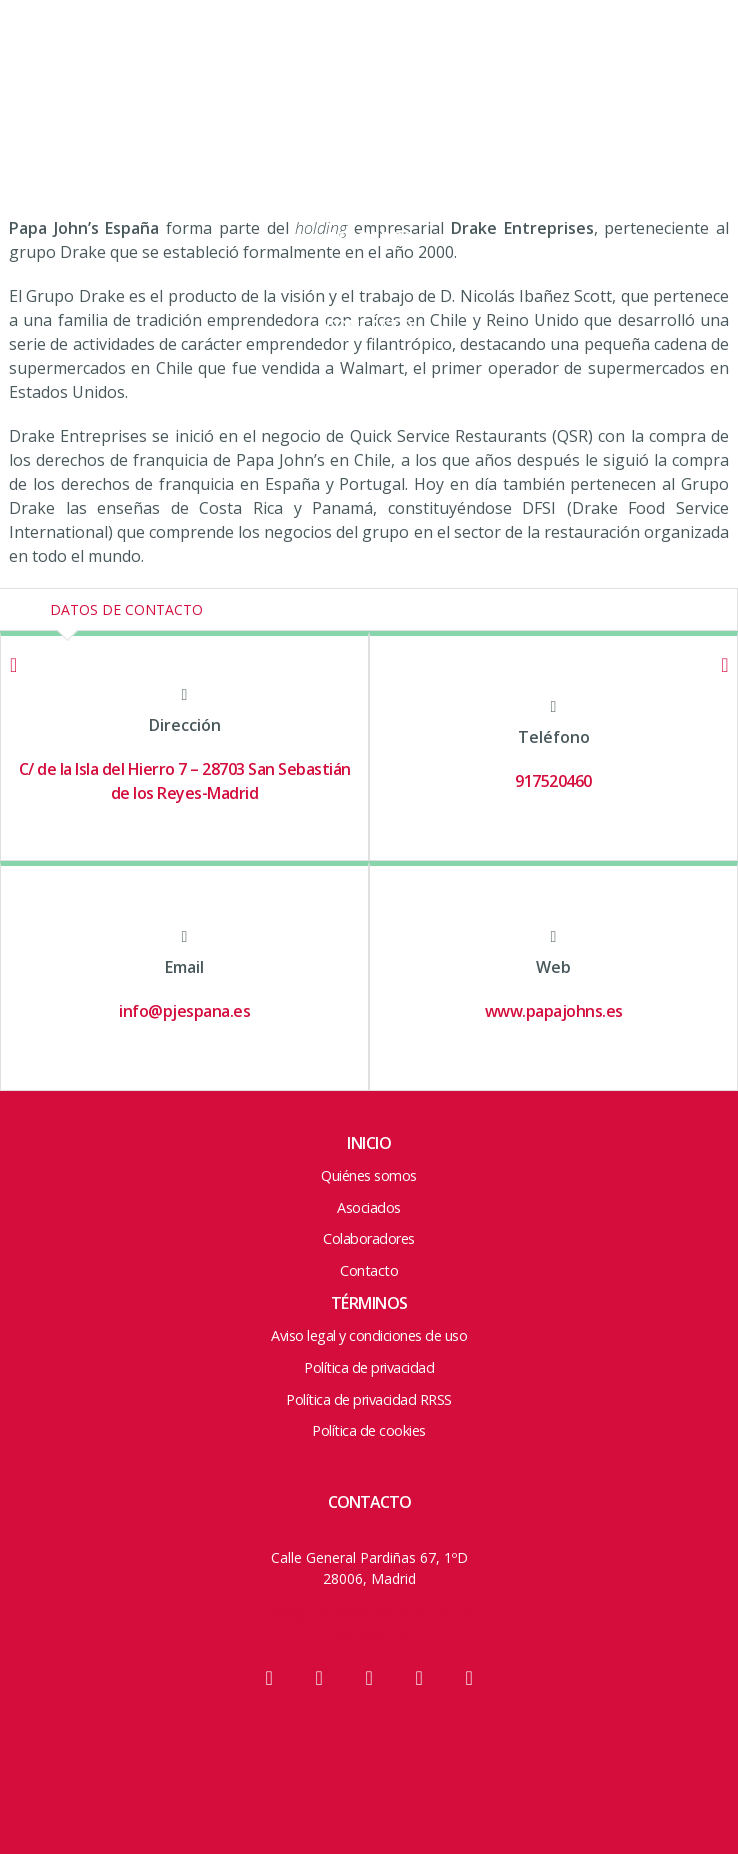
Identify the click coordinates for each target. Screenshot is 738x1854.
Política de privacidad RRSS (369, 1399)
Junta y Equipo (369, 150)
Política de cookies (369, 1430)
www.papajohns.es (554, 1011)
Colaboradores (369, 282)
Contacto (369, 326)
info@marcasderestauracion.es (369, 1613)
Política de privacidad (369, 1367)
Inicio (369, 1143)
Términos (369, 1303)
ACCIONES (369, 194)
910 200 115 (369, 1634)
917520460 (553, 781)
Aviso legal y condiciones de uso (369, 1335)
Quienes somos (369, 106)
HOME (369, 62)
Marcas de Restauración (110, 72)
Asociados (369, 238)
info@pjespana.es (184, 1011)
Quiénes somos (369, 1175)
